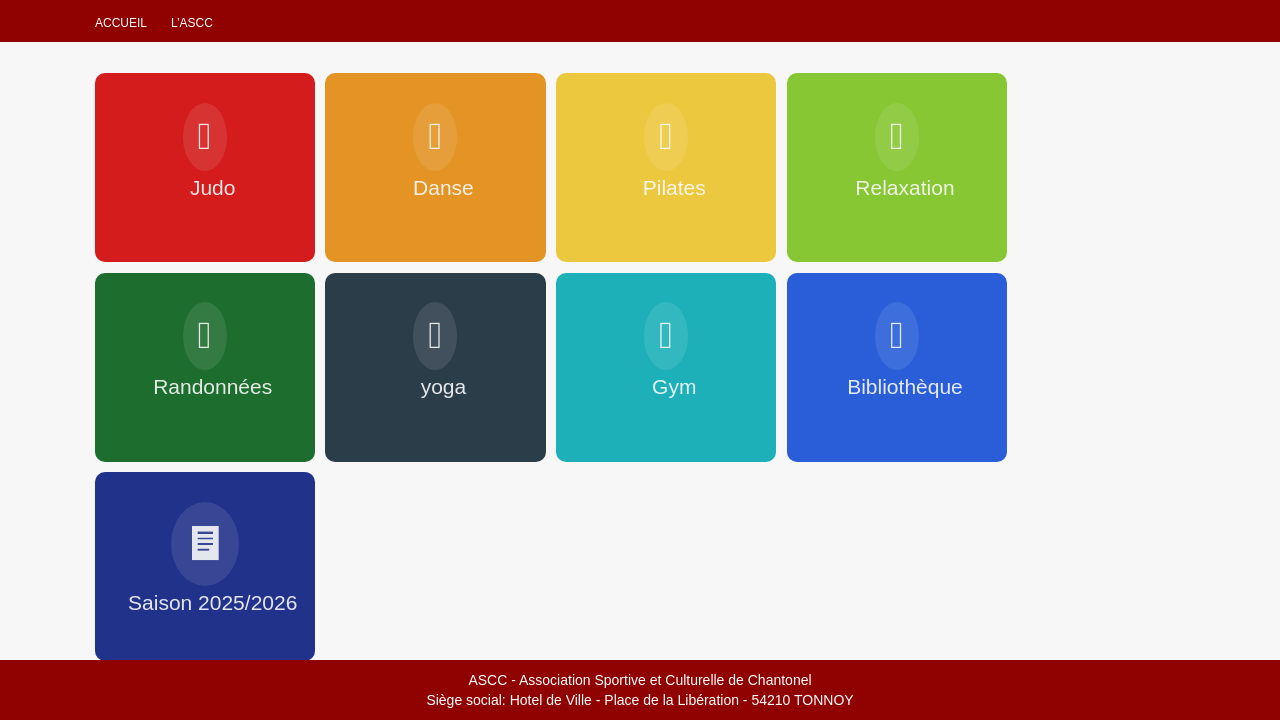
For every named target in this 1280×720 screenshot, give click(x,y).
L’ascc (192, 23)
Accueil (121, 23)
